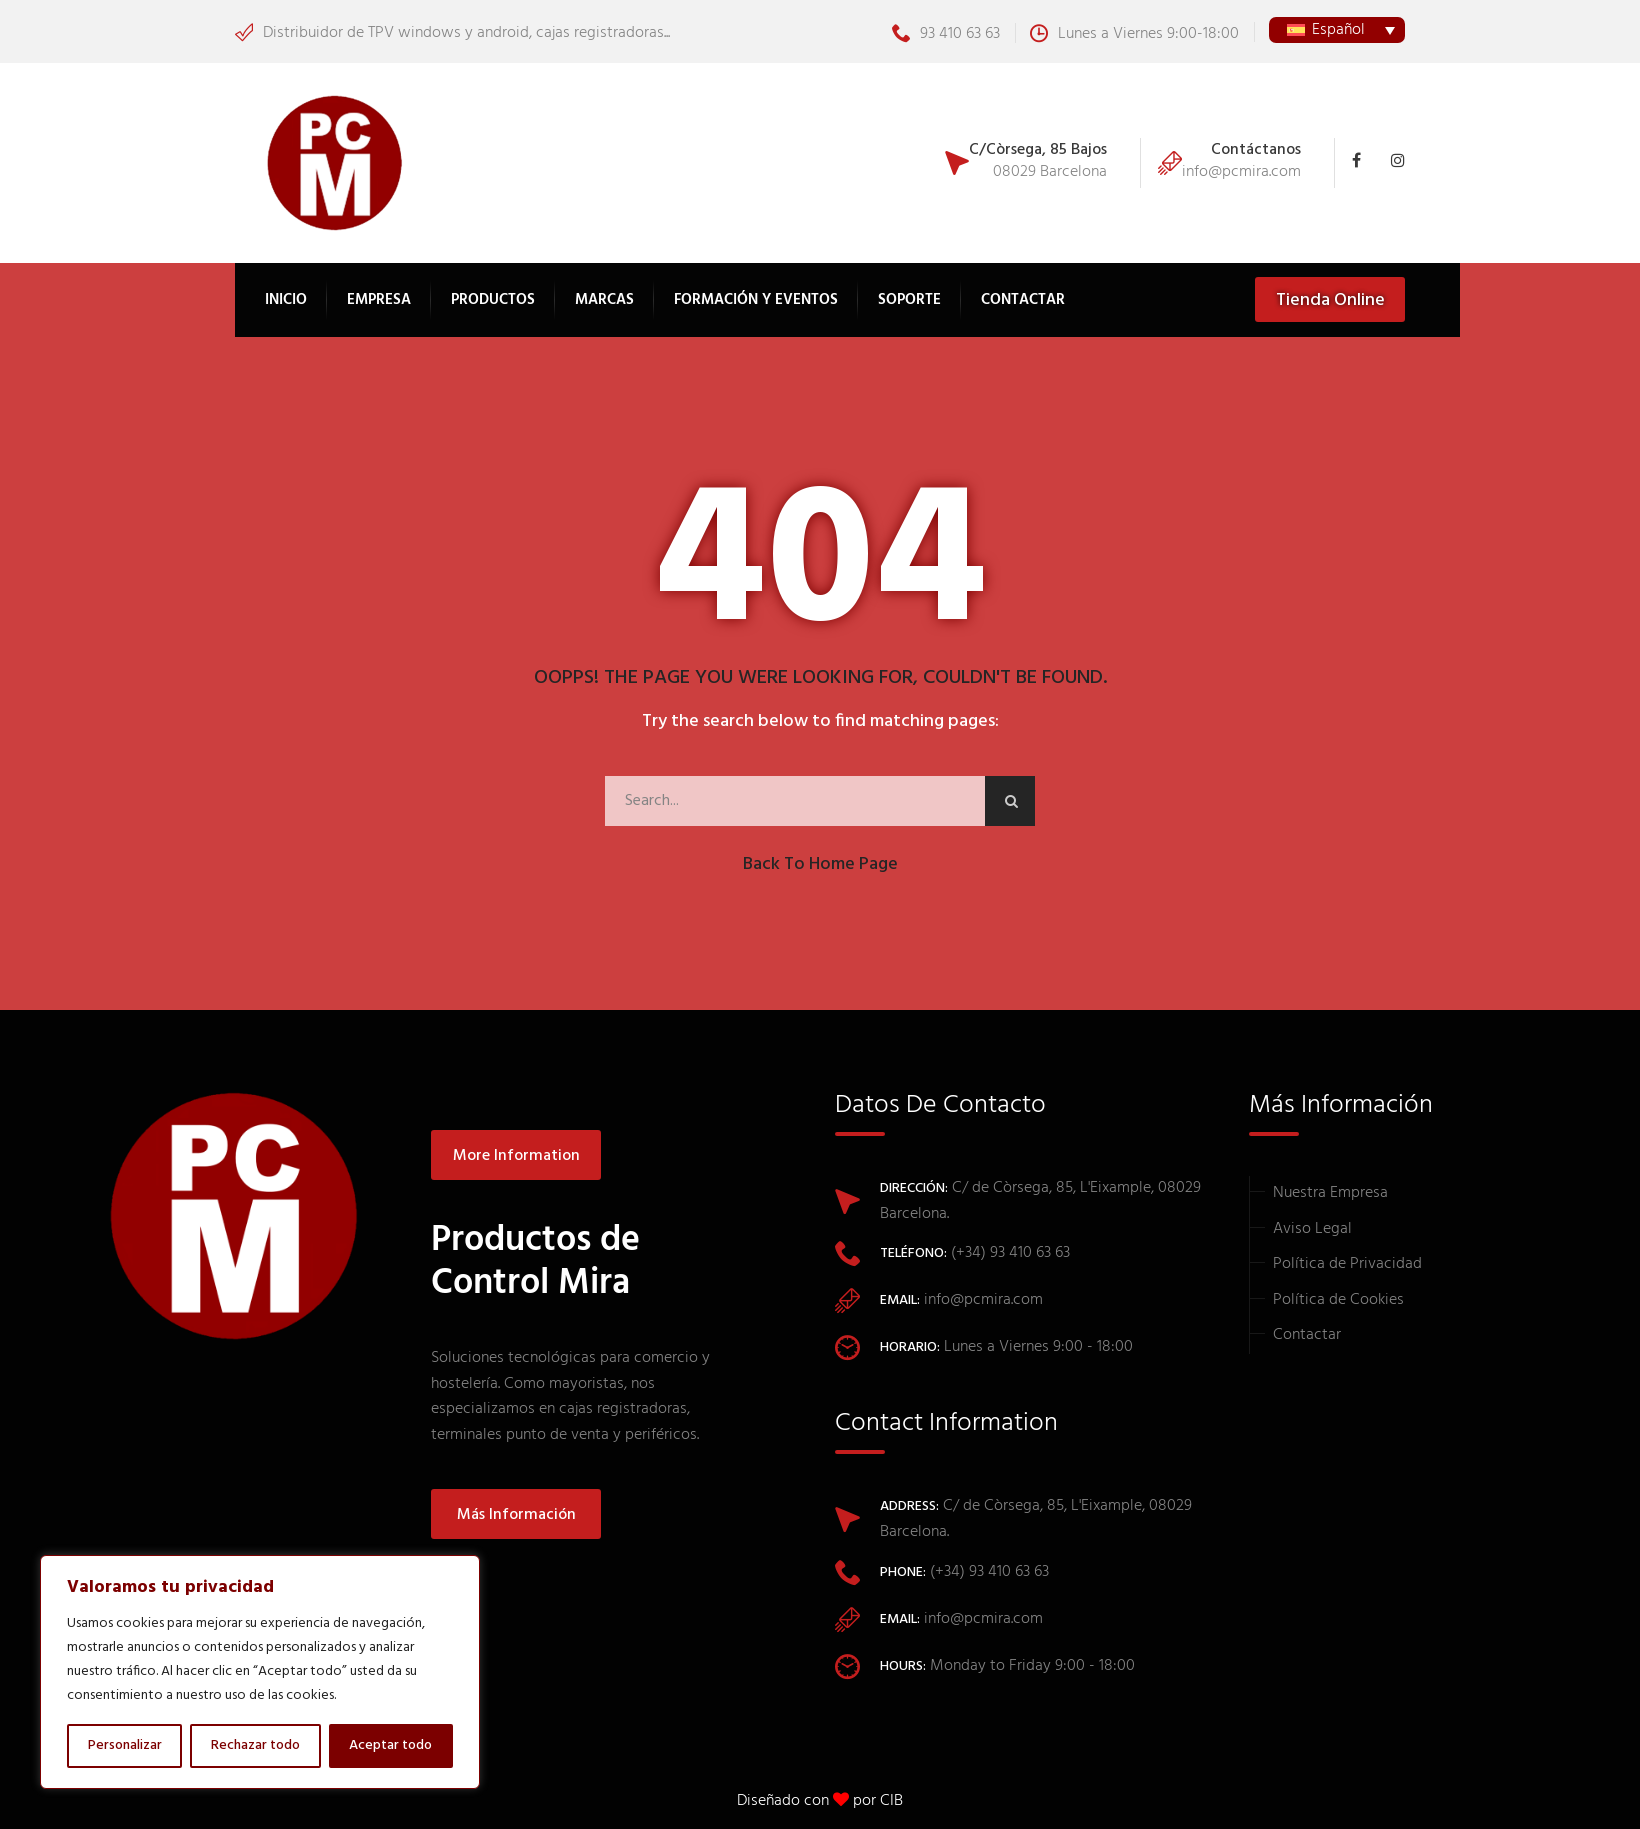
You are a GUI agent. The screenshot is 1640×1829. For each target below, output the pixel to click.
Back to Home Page (820, 864)
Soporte (909, 300)
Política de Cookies (1338, 1300)
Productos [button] (493, 300)
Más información (516, 1515)
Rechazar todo (255, 1745)
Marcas (604, 300)
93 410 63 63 (946, 34)
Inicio (286, 300)
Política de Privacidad (1347, 1264)
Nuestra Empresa (1330, 1193)
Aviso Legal (1312, 1229)
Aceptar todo (390, 1745)
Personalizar (125, 1745)
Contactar (1023, 300)
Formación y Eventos (756, 300)
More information (516, 1156)
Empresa (379, 300)
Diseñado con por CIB (820, 1801)
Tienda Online (1330, 300)
